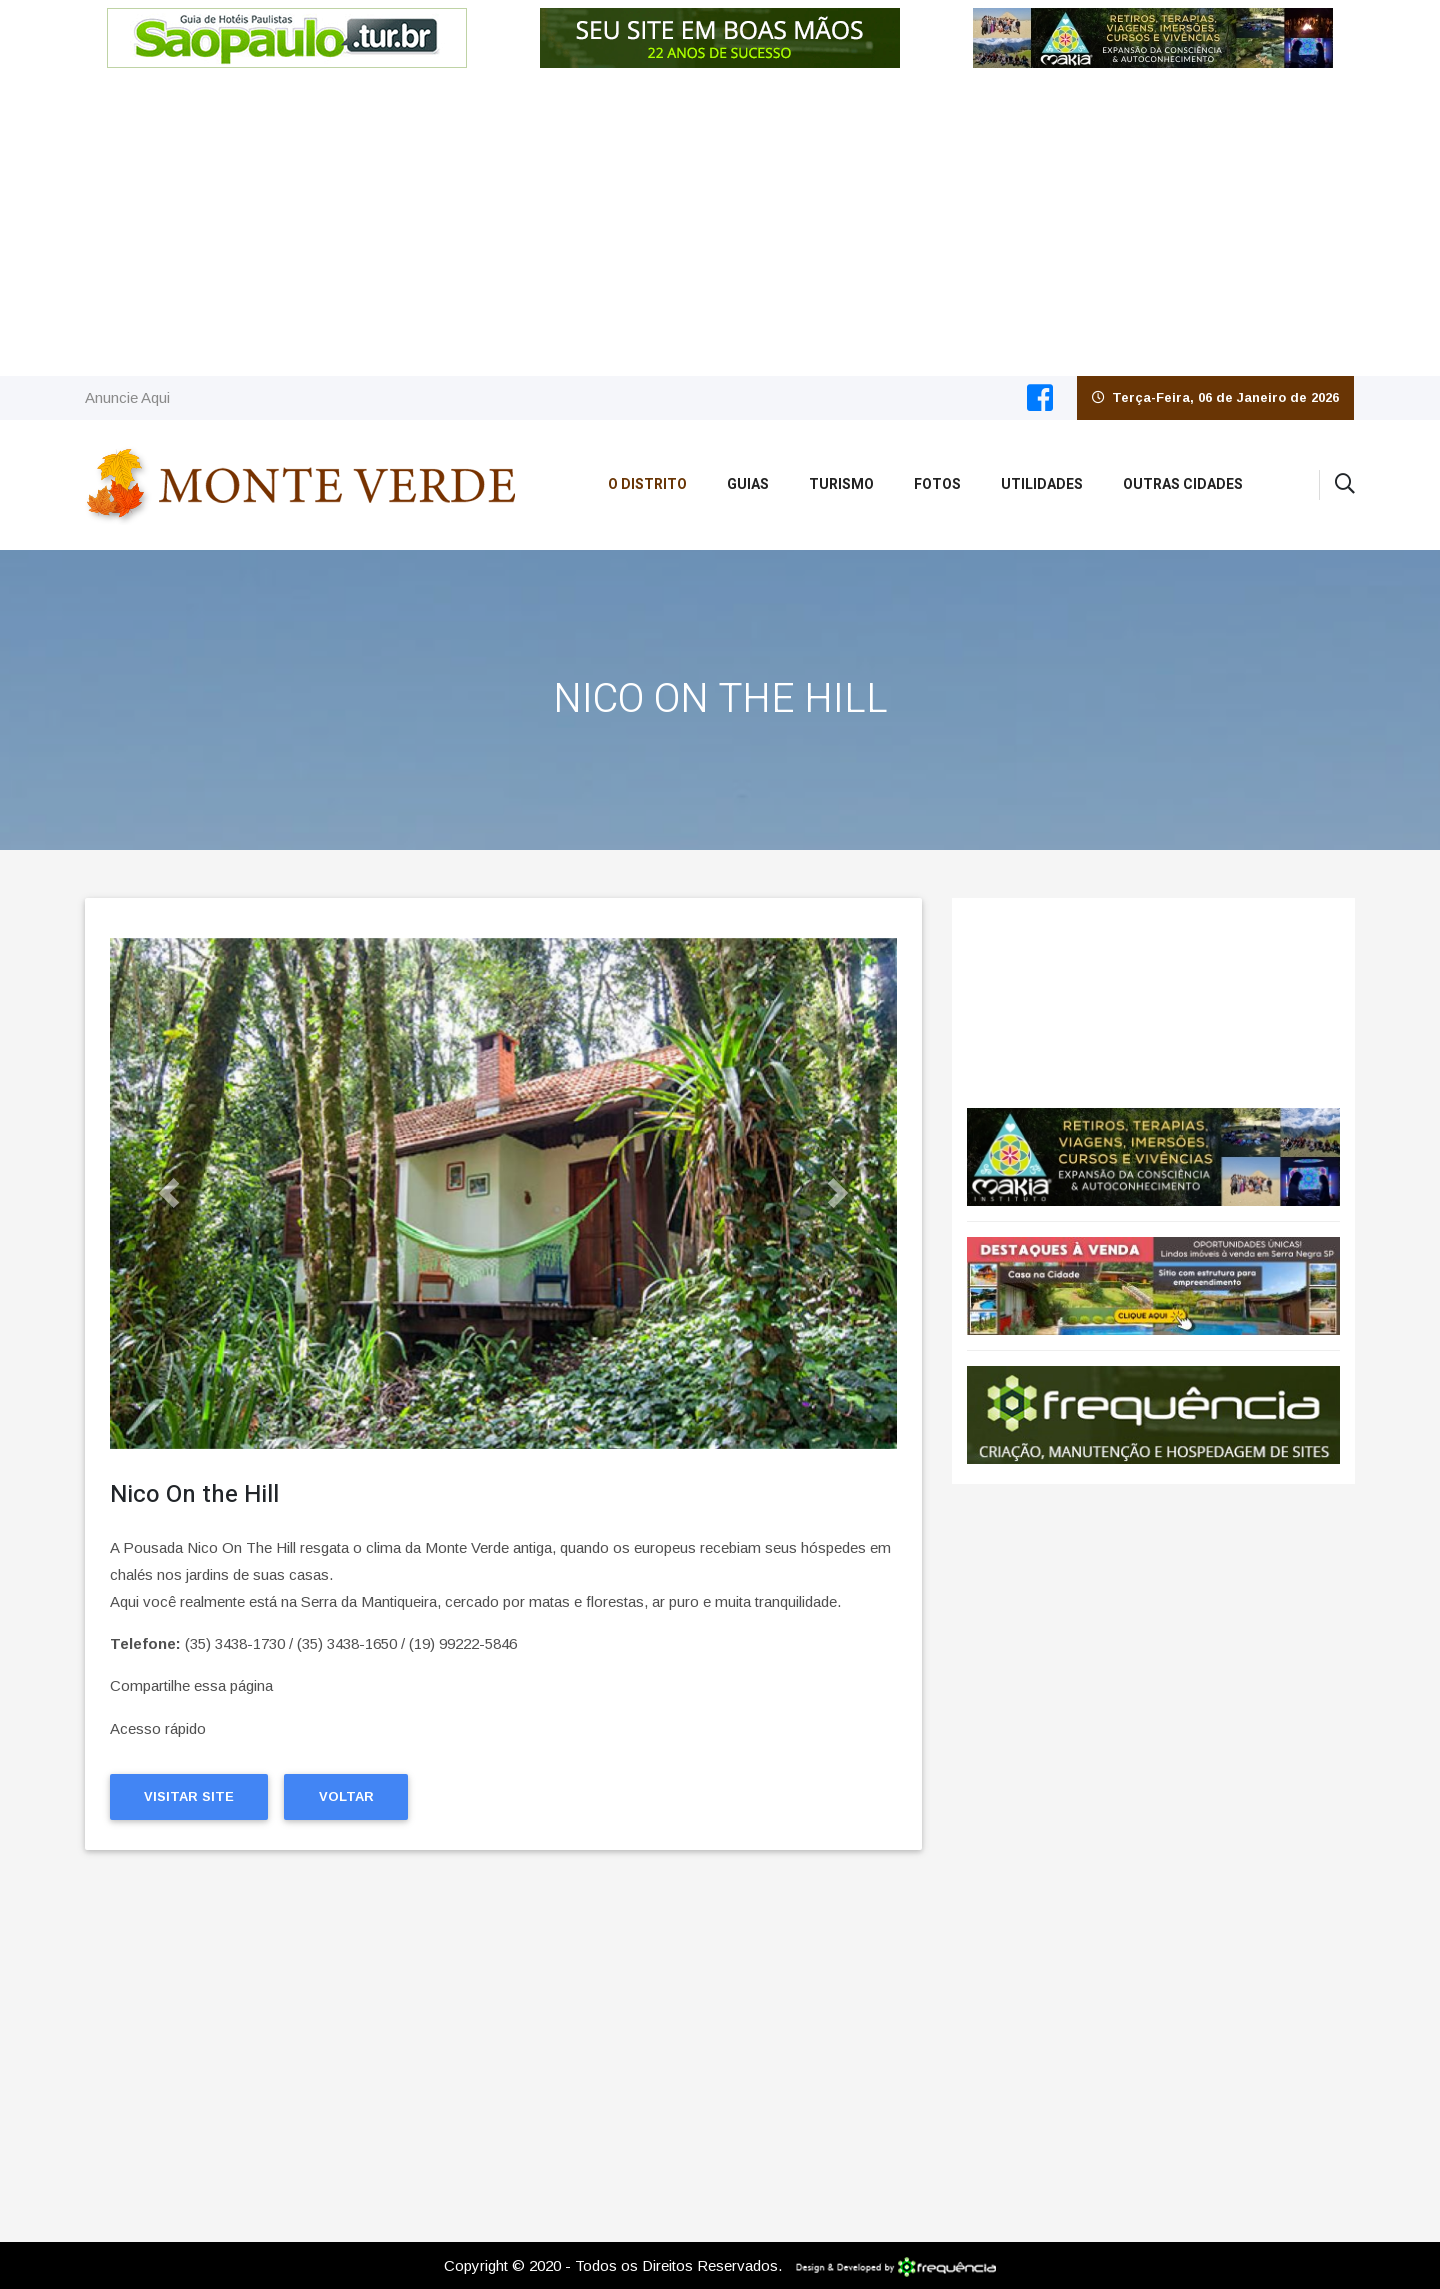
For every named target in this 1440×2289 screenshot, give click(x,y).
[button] (169, 1193)
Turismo (841, 484)
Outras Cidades (1183, 484)
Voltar (346, 1796)
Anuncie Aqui (127, 397)
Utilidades (1042, 484)
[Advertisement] (720, 226)
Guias (748, 484)
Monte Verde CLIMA (1153, 993)
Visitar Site (189, 1796)
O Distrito (647, 484)
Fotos (937, 484)
